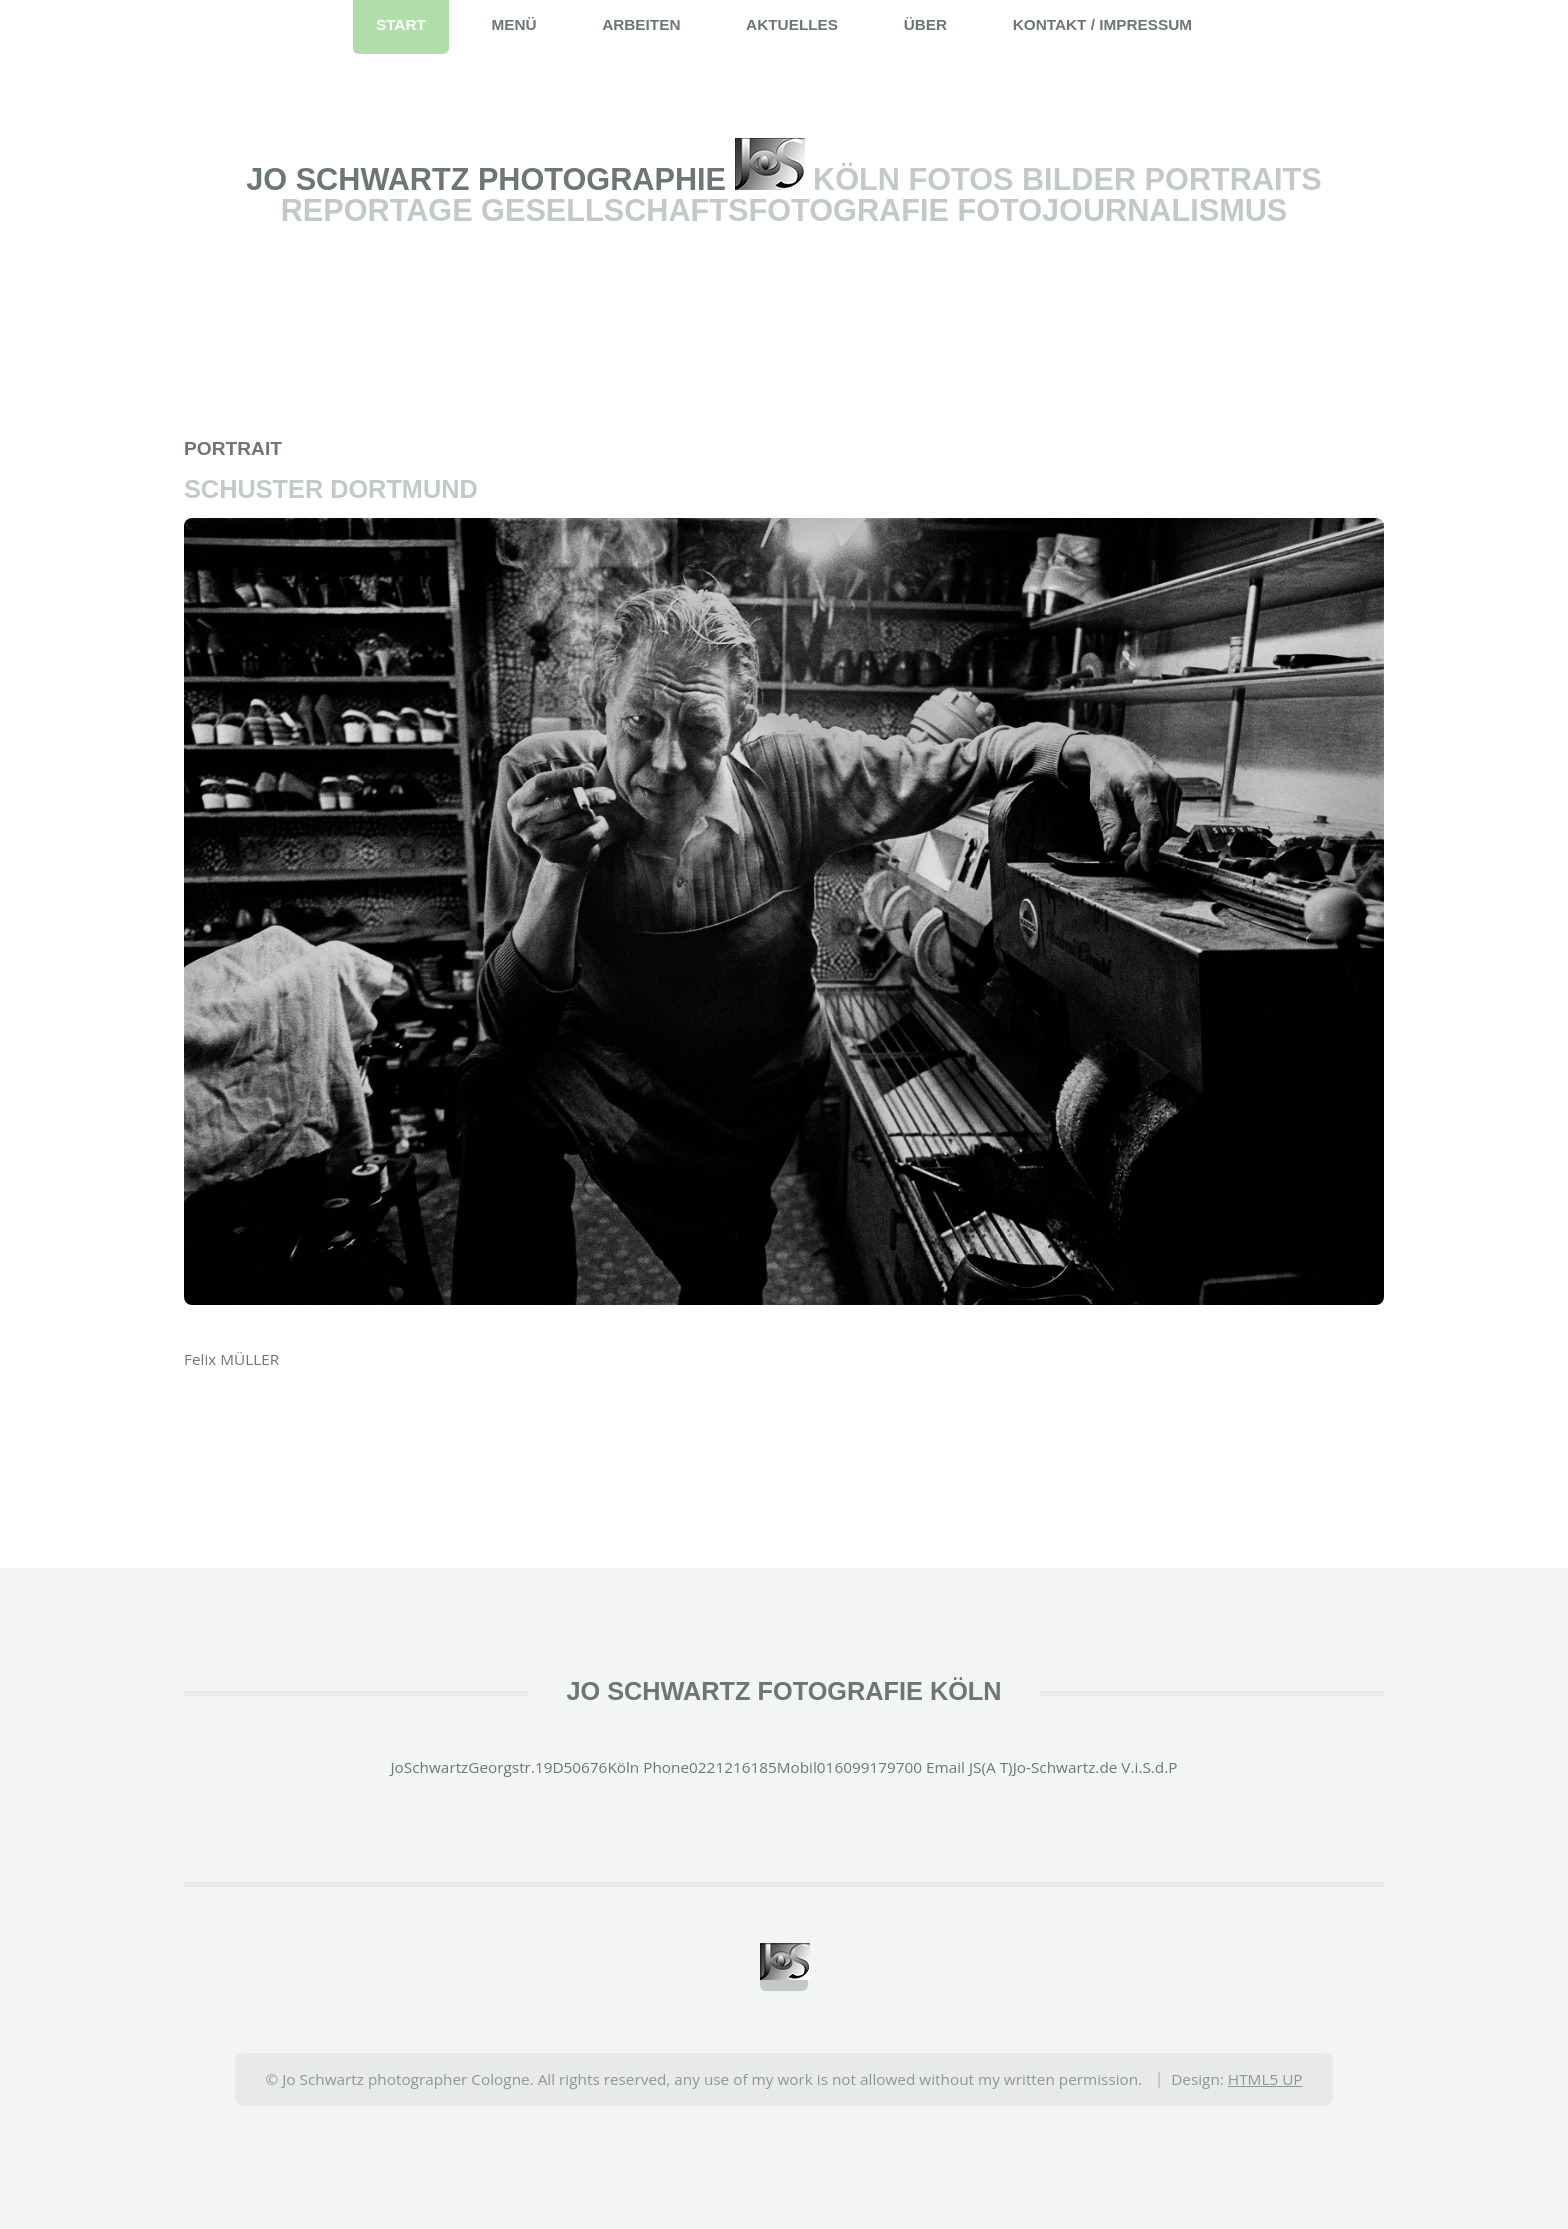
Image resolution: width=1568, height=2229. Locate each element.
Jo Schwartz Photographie (490, 179)
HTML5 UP (1265, 2079)
